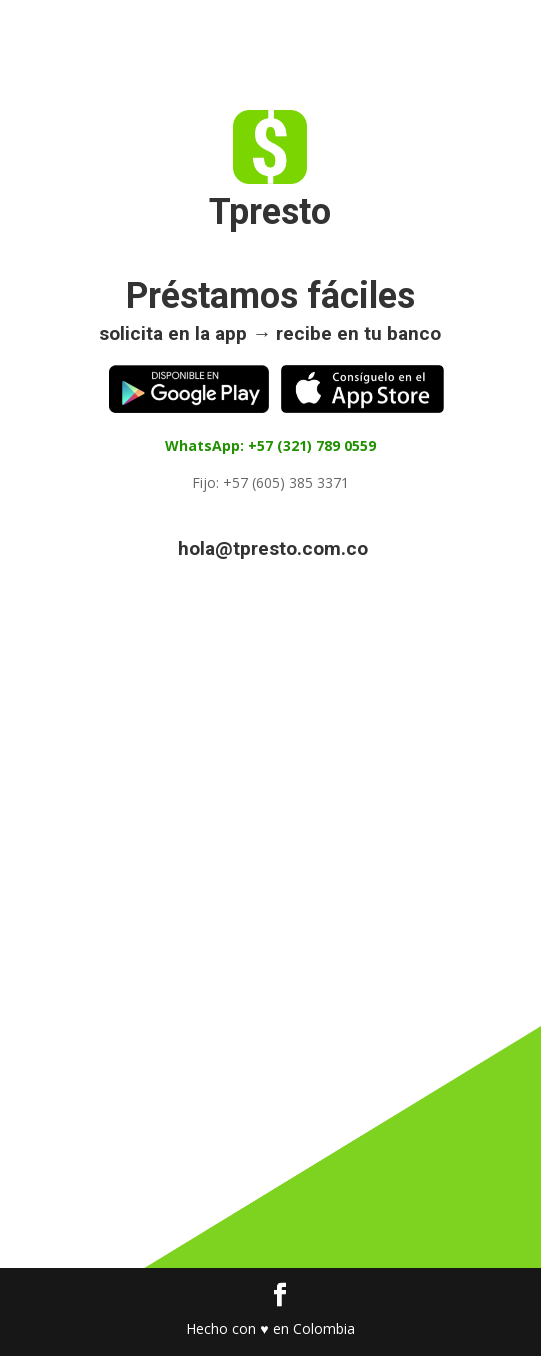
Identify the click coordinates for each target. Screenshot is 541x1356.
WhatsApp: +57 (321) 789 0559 (270, 445)
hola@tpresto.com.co (273, 548)
